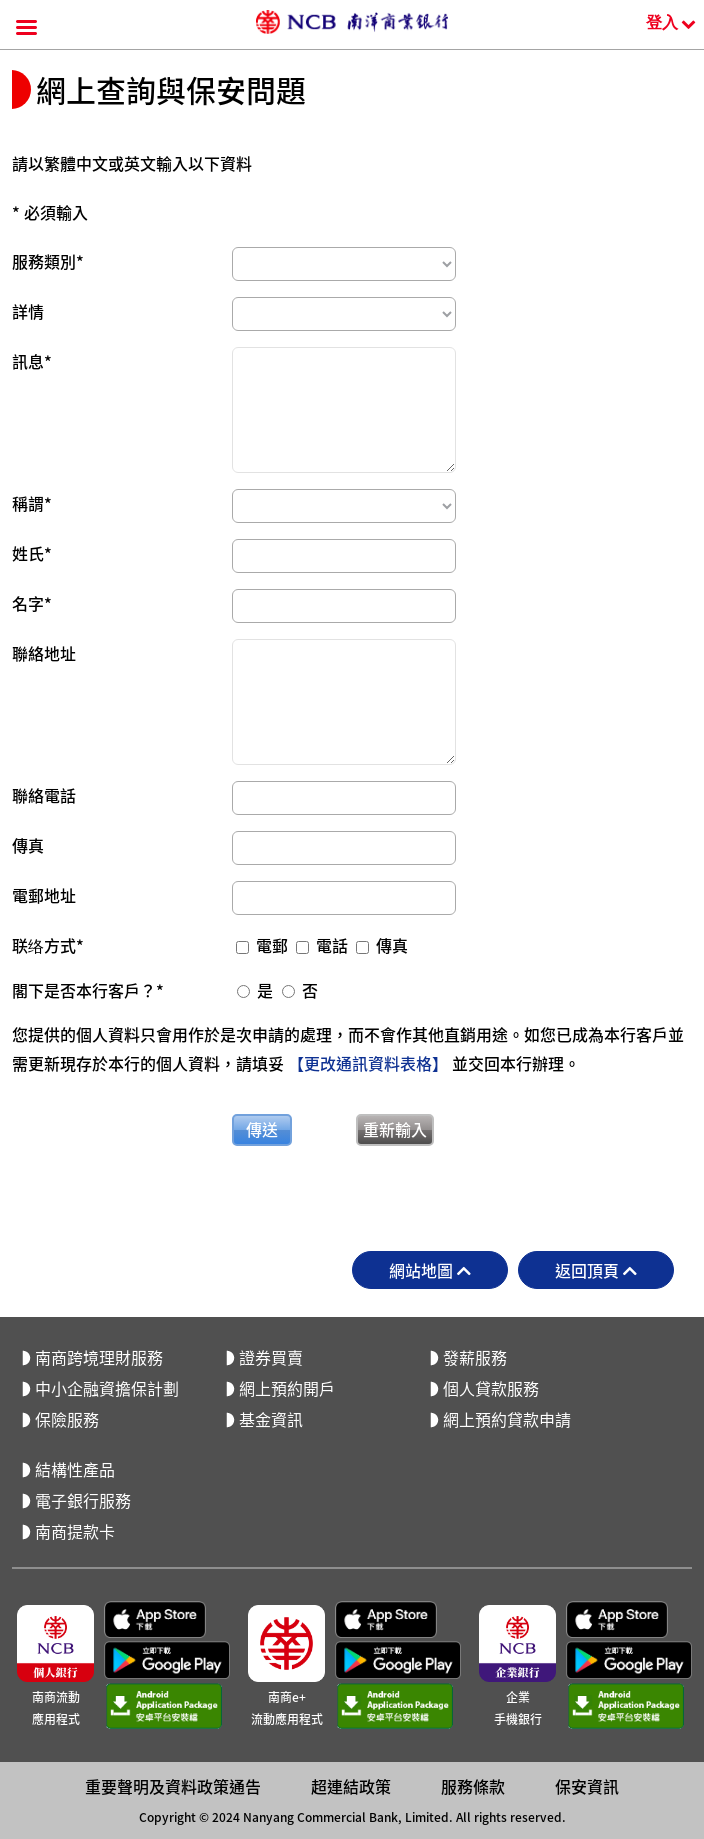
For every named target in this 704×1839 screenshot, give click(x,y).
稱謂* (32, 503)
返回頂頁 (596, 1270)
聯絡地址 (44, 653)
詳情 (28, 311)
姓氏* (32, 553)
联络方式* (48, 945)
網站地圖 (430, 1270)
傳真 (28, 845)
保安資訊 (587, 1471)
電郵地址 (44, 895)
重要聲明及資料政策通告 (173, 1471)
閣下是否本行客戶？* (88, 990)
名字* (32, 603)
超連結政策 (351, 1471)
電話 (324, 945)
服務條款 (473, 1471)
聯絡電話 (44, 795)
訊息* (32, 361)
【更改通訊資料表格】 (368, 1063)
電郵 (264, 945)
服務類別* (48, 261)
